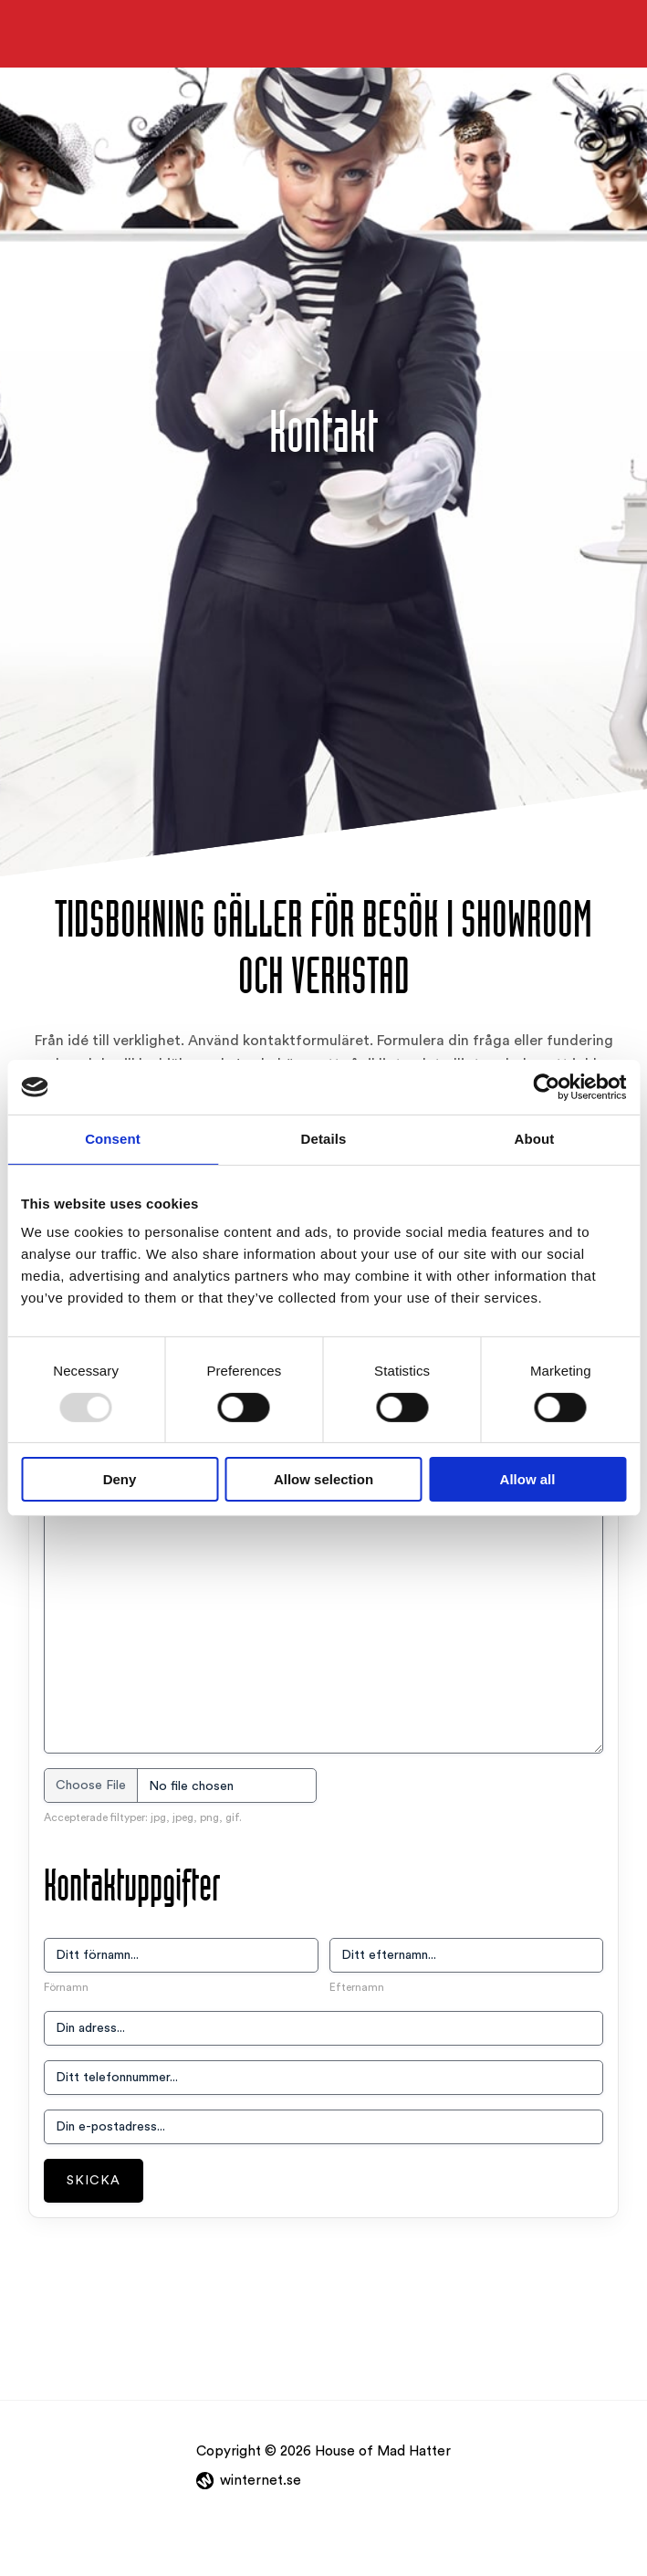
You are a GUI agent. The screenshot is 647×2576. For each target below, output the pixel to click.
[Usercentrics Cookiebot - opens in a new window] (546, 1087)
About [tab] (535, 1139)
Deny (120, 1479)
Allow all (528, 1479)
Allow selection (323, 1479)
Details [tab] (324, 1139)
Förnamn (66, 1987)
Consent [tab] (113, 1139)
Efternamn (356, 1987)
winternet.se (260, 2480)
